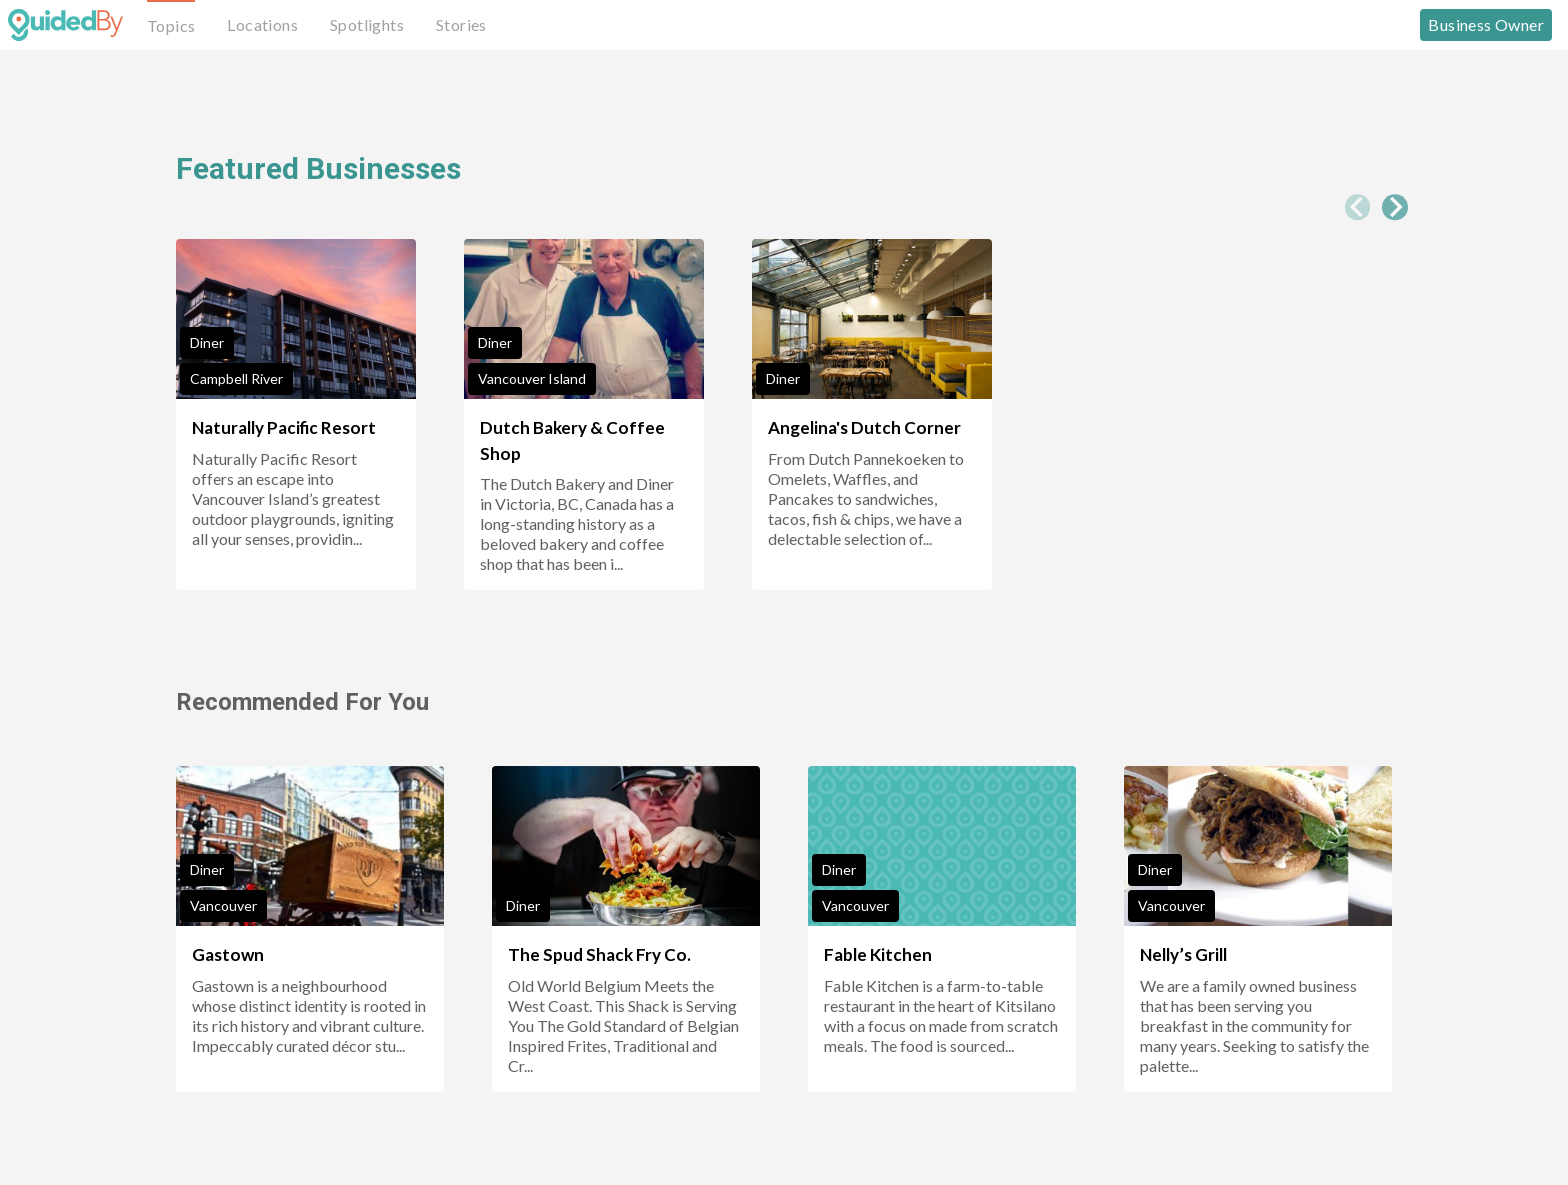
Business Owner (1486, 24)
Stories (461, 24)
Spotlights (367, 24)
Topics (171, 25)
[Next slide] (1395, 207)
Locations (262, 24)
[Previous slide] (1358, 207)
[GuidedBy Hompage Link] (65, 25)
